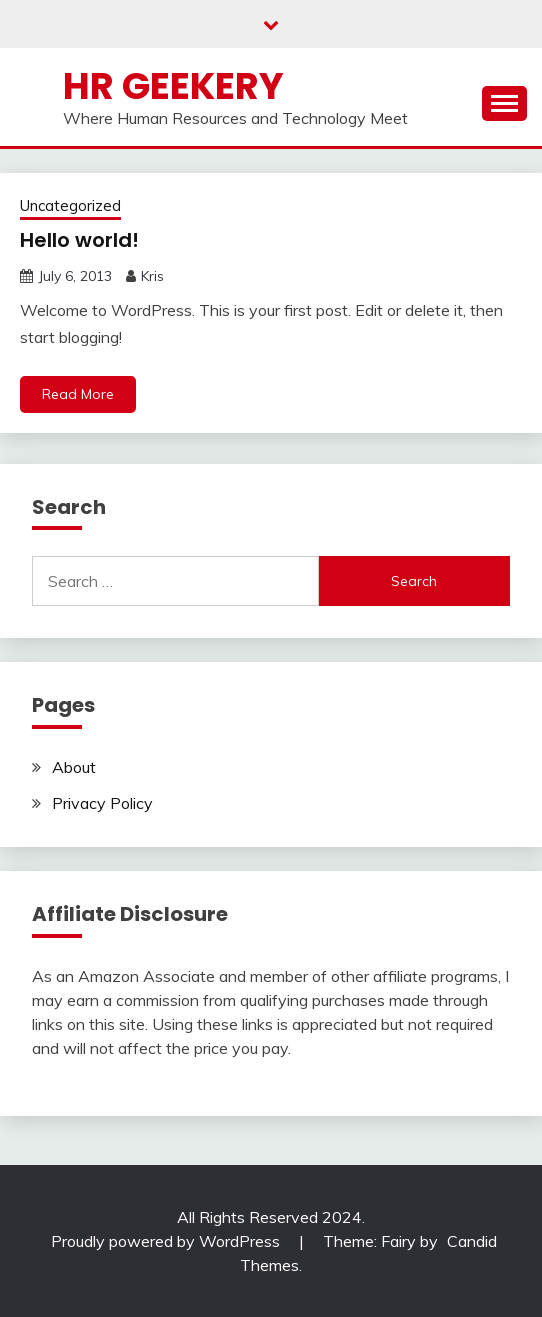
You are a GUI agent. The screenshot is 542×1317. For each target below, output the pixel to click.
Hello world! (79, 240)
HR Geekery (173, 86)
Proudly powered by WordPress (167, 1241)
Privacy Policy (102, 803)
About (74, 767)
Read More (78, 394)
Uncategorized (70, 205)
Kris (152, 276)
